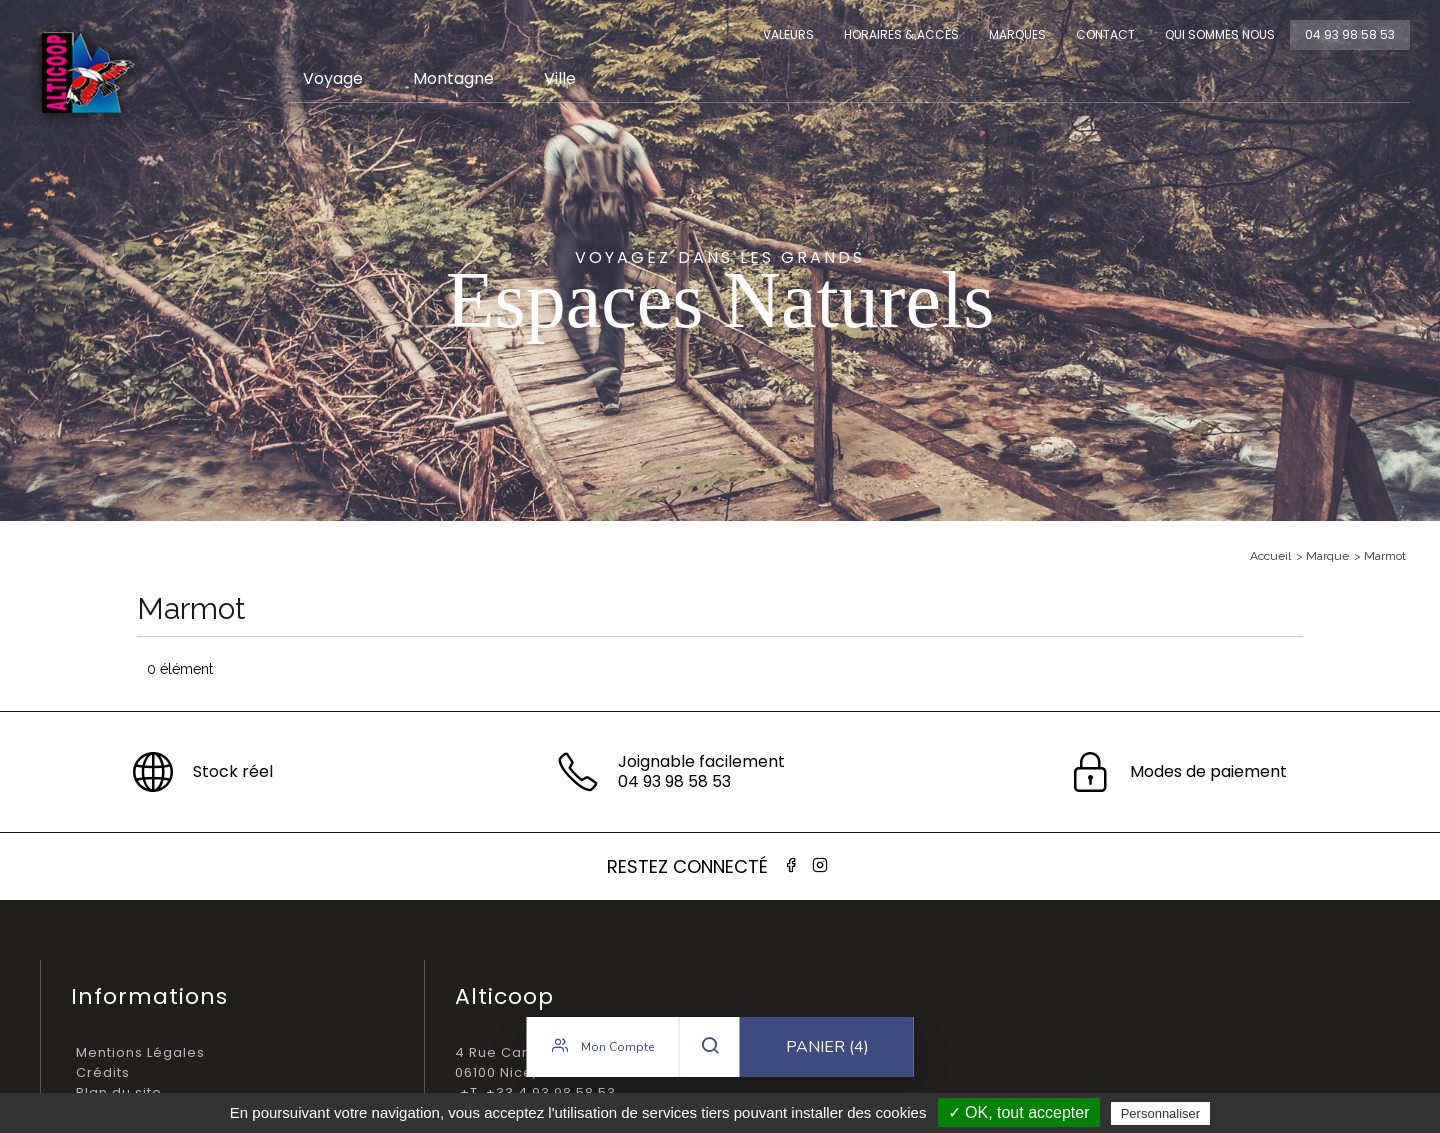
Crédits (103, 1072)
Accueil (1270, 556)
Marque (1327, 556)
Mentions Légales (140, 1052)
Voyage (333, 78)
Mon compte (603, 1047)
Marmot (1385, 556)
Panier (827, 1048)
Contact (1105, 34)
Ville (560, 78)
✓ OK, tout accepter (1019, 1112)
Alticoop (87, 72)
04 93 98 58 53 (1350, 34)
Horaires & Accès (901, 34)
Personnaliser (1161, 1113)
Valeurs (788, 34)
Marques (1017, 34)
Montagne (453, 78)
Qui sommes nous (1220, 34)
